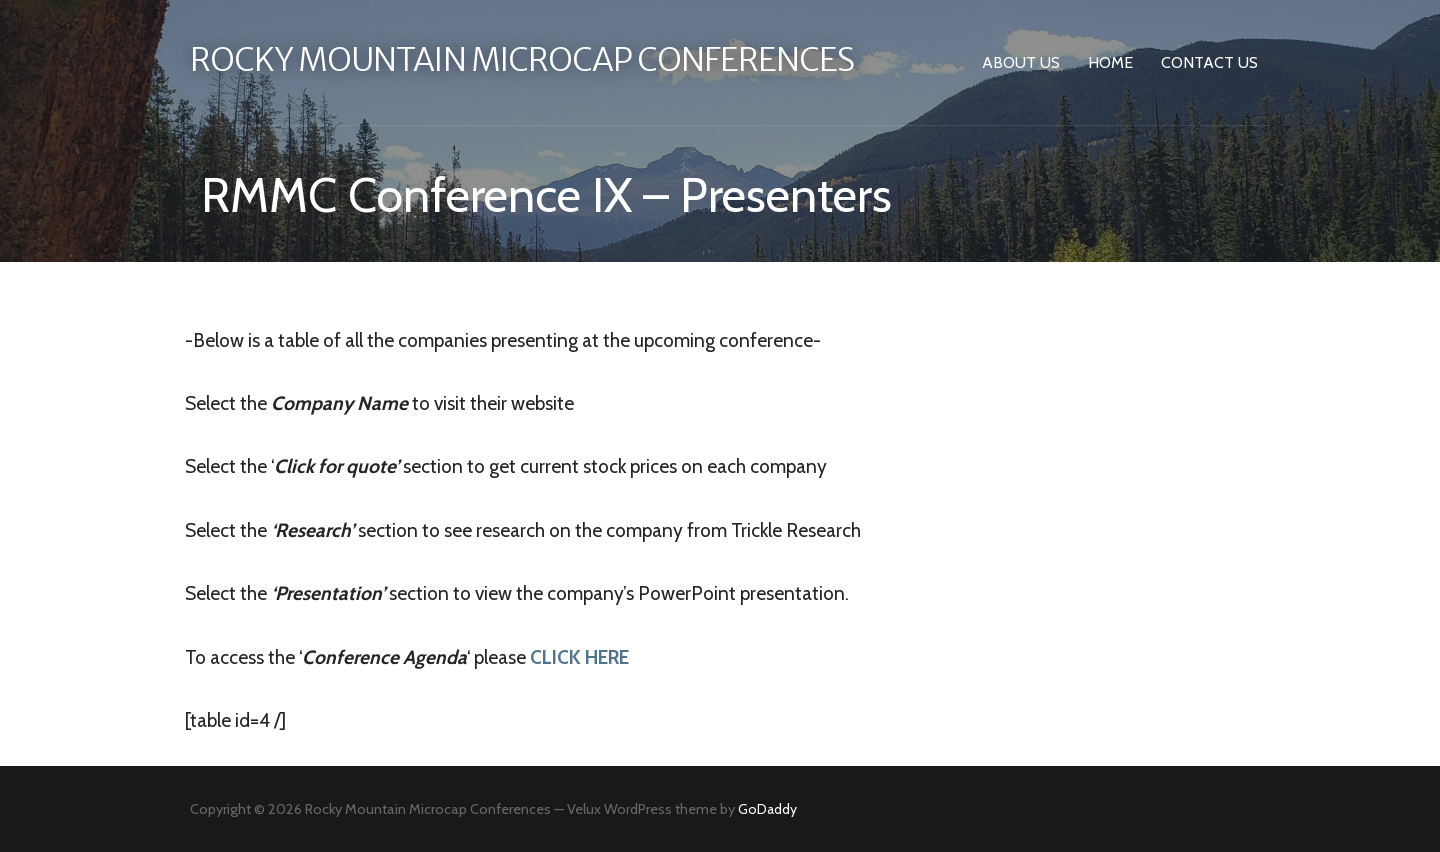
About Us (1021, 62)
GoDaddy (767, 809)
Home (1110, 62)
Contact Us (1209, 62)
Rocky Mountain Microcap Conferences (522, 60)
